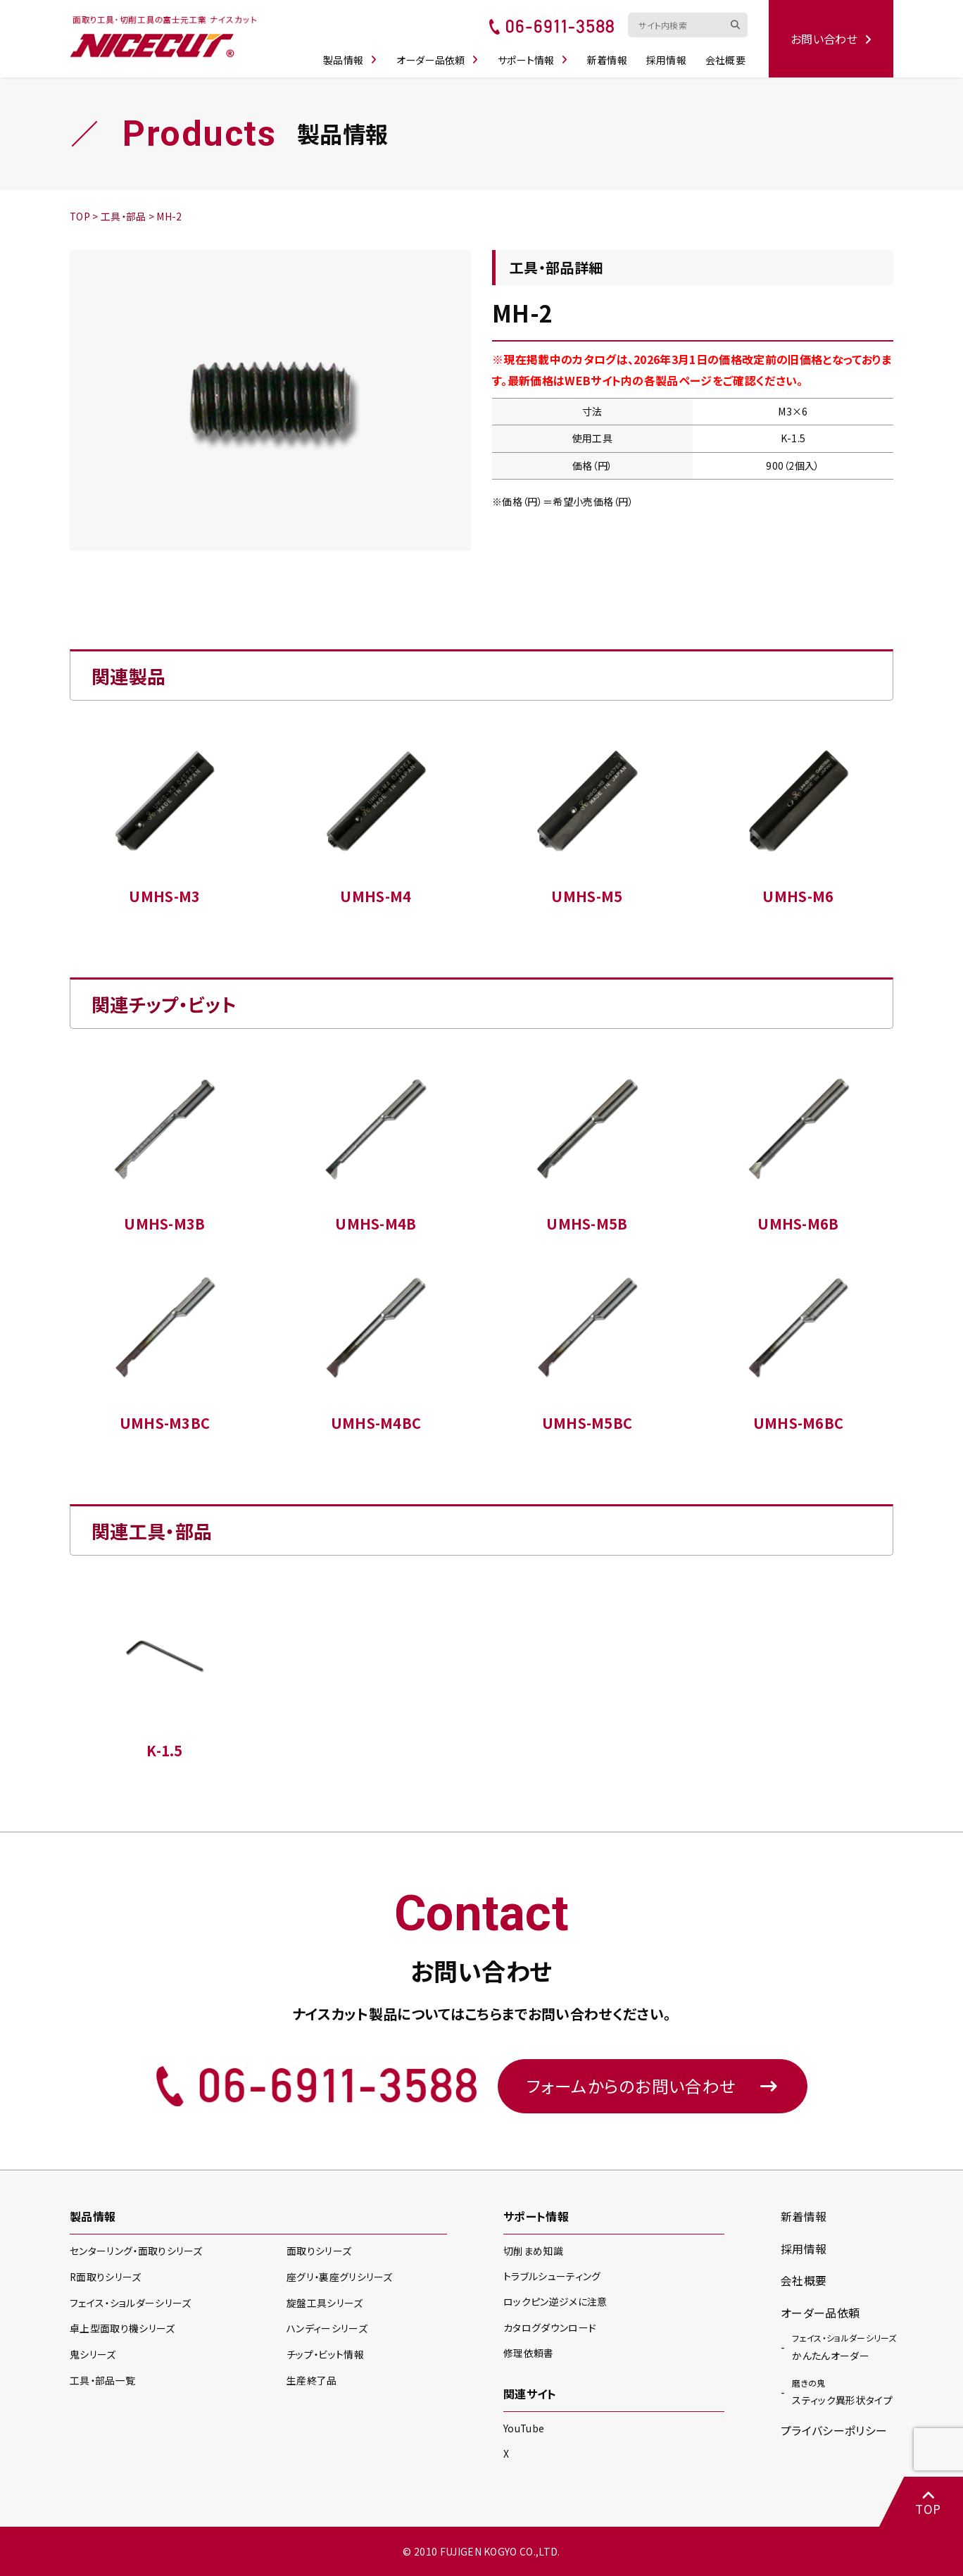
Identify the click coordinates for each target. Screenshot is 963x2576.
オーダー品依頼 (439, 58)
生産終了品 (312, 2380)
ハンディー (327, 2328)
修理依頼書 (528, 2353)
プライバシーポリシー (834, 2429)
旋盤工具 (325, 2303)
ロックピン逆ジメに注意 (555, 2302)
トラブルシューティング (552, 2276)
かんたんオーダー (844, 2345)
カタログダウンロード (549, 2327)
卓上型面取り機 (122, 2328)
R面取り (106, 2277)
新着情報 (608, 58)
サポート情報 (534, 58)
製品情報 (352, 58)
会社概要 (726, 58)
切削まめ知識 (533, 2251)
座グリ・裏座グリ (340, 2277)
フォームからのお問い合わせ (652, 2085)
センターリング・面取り (136, 2251)
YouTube (524, 2428)
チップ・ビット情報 (325, 2354)
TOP (927, 2502)
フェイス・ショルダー (130, 2303)
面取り (319, 2251)
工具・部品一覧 (102, 2380)
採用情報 (668, 58)
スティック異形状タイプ (842, 2390)
